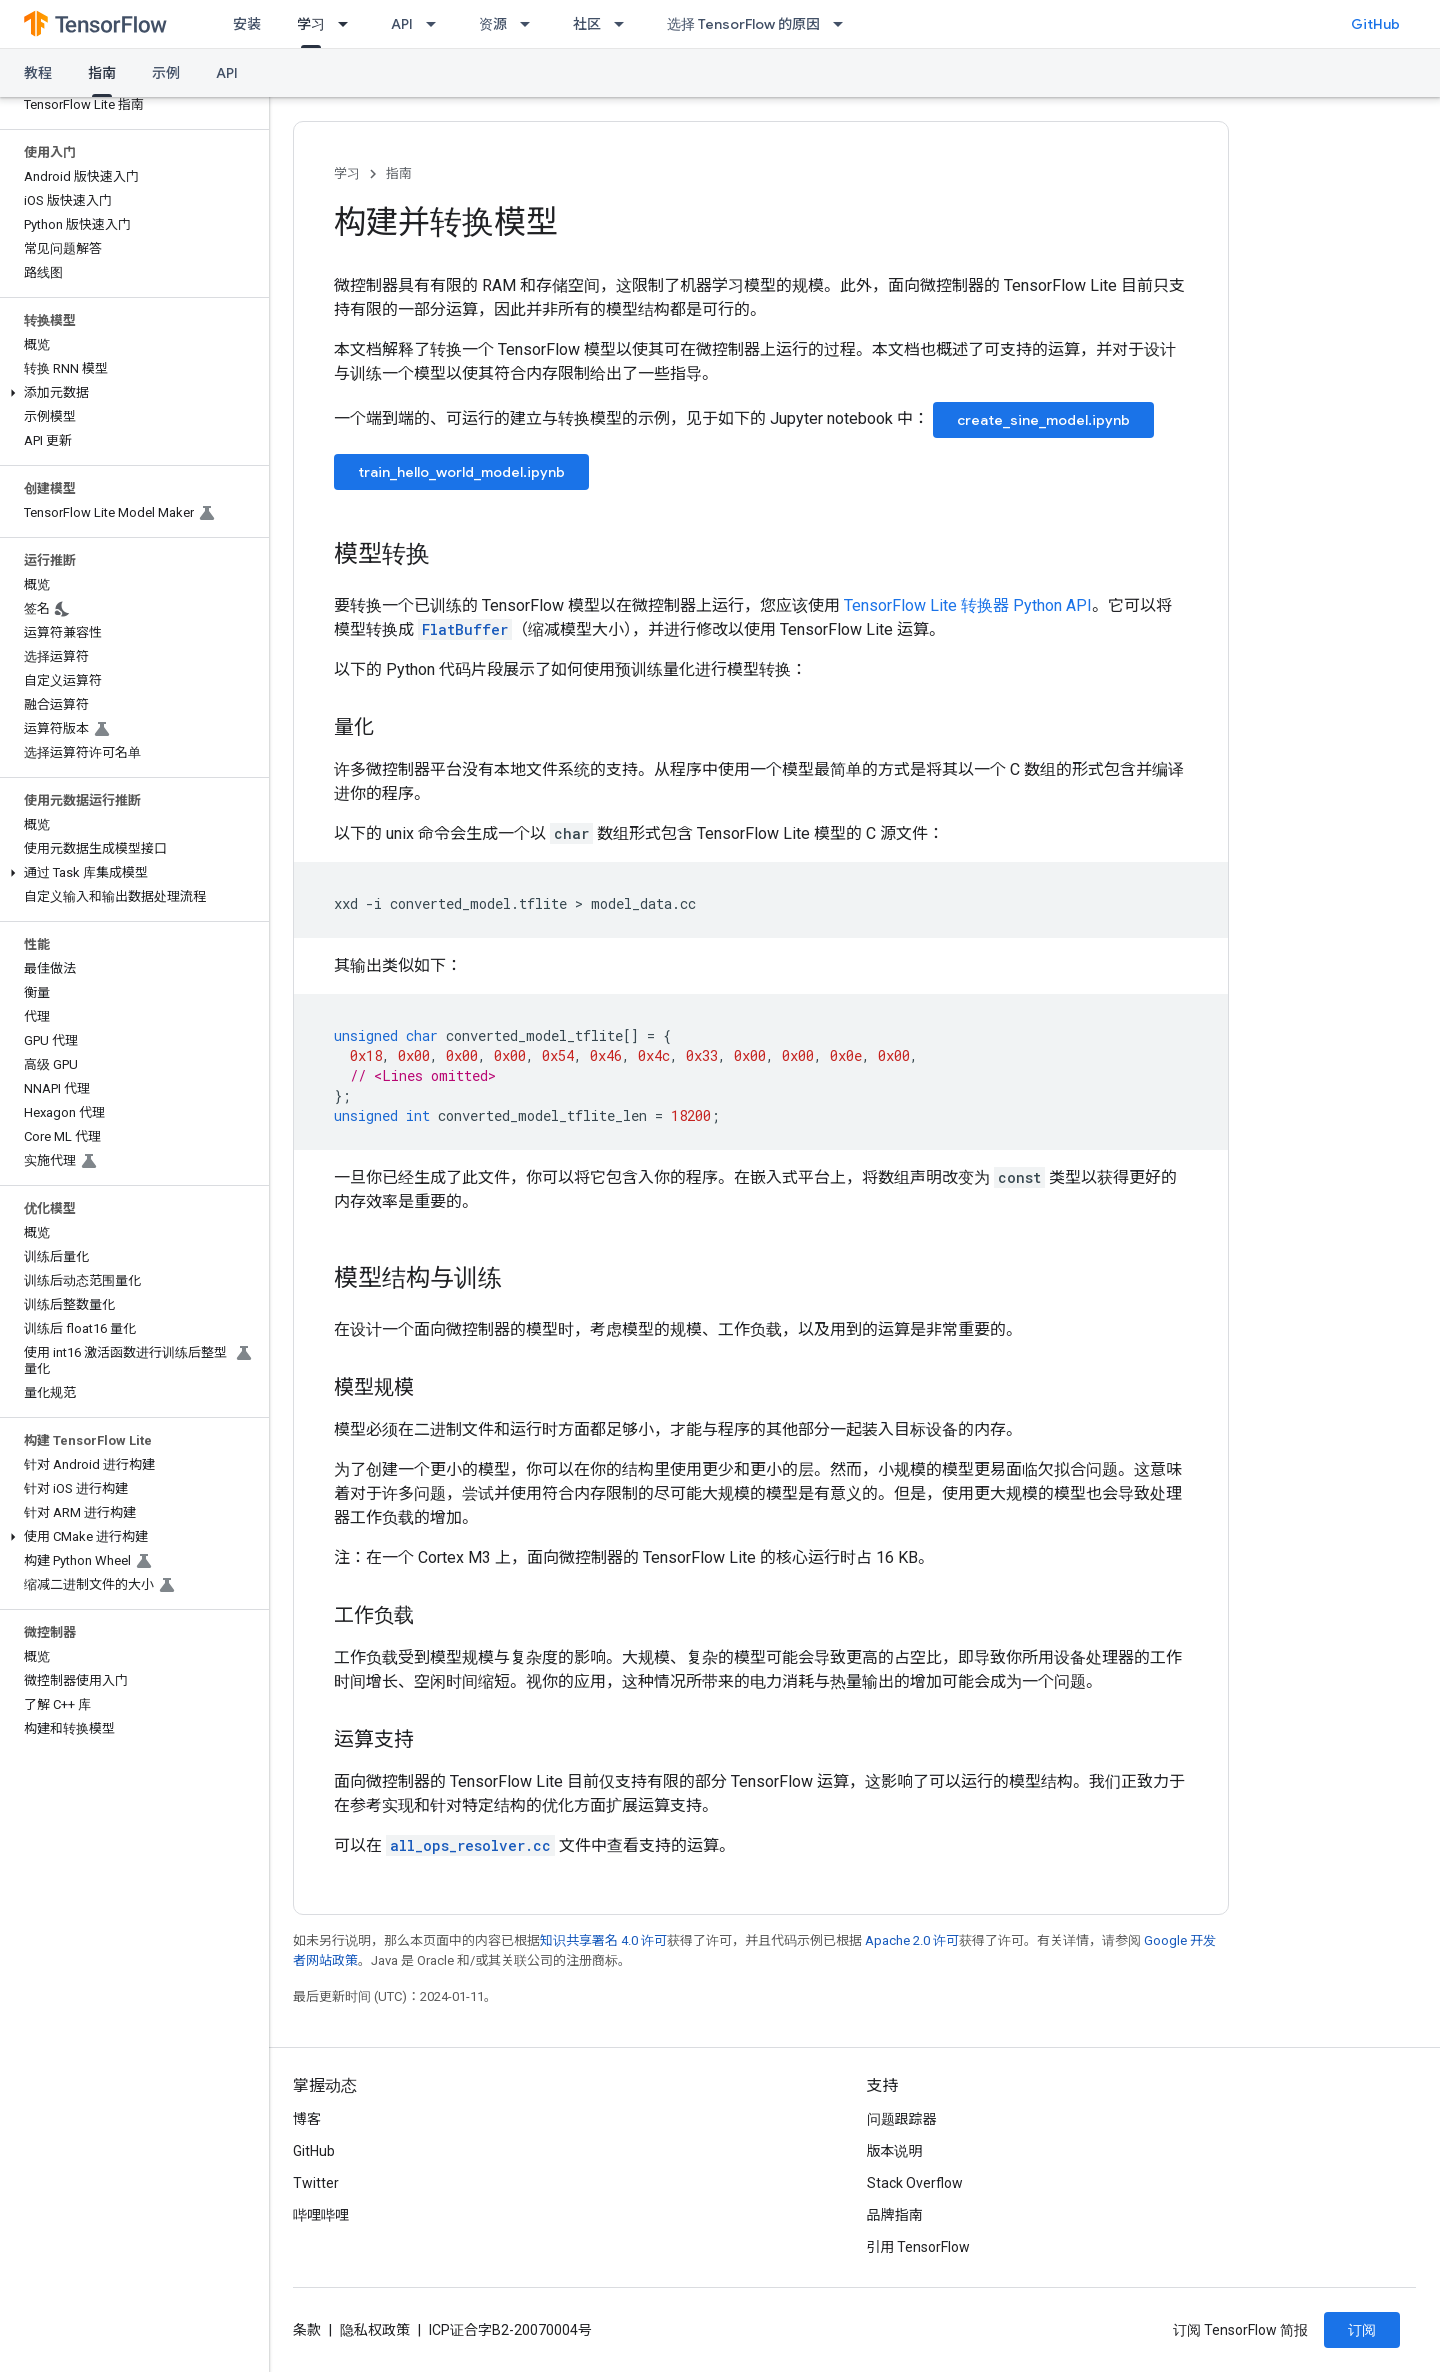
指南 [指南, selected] (102, 73)
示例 (166, 73)
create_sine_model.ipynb (1043, 420)
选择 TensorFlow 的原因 (743, 24)
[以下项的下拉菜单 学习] (349, 24)
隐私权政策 (375, 2330)
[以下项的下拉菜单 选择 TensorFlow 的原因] (844, 24)
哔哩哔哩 (321, 2215)
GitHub (1375, 24)
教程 (38, 73)
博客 (307, 2119)
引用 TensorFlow (919, 2247)
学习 (347, 173)
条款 (307, 2330)
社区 (587, 24)
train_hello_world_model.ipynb (461, 472)
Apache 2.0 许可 (912, 1940)
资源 (493, 24)
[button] (130, 393)
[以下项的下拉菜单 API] (437, 24)
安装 (247, 24)
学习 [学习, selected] (311, 24)
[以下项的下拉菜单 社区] (625, 24)
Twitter (316, 2183)
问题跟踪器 (902, 2119)
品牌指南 (895, 2215)
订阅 (1362, 2330)
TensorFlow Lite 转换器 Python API (968, 605)
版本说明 (895, 2151)
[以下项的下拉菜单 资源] (531, 24)
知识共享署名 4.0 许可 (603, 1940)
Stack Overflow (915, 2183)
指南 (399, 173)
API (402, 24)
